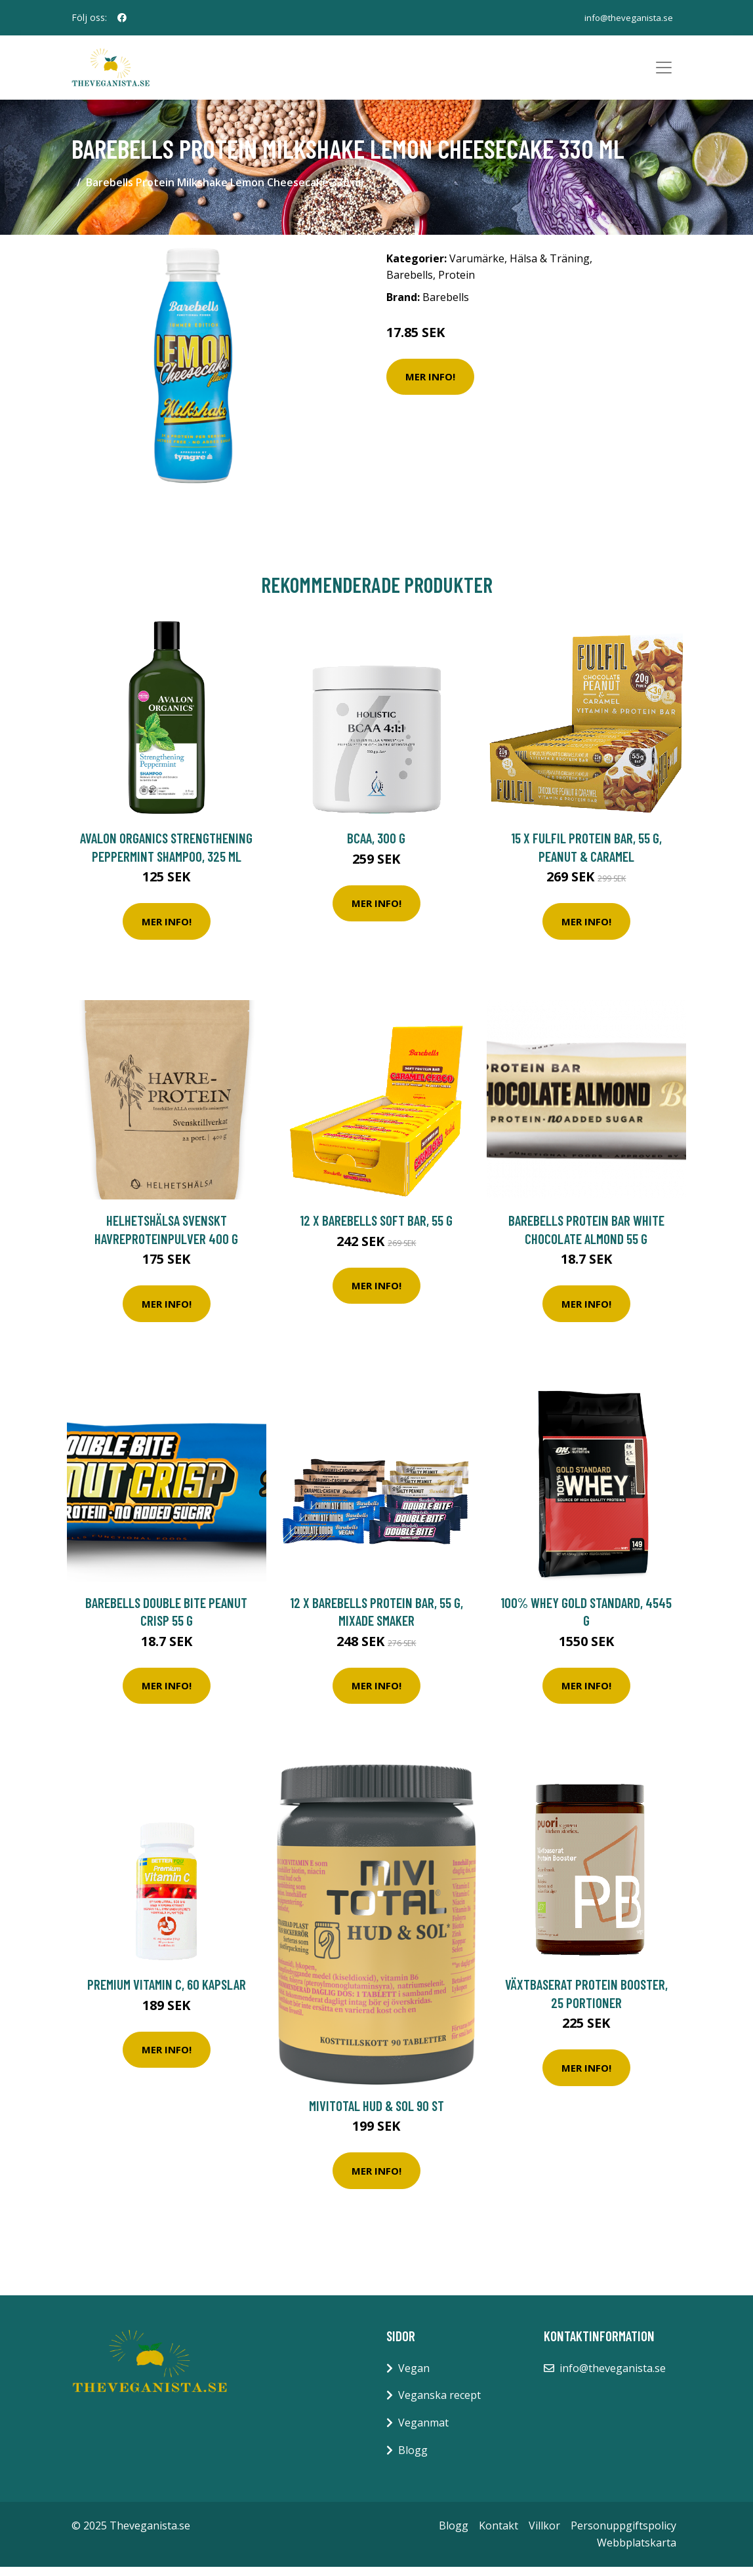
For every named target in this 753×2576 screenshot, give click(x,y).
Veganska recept (439, 2404)
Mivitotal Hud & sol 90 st (376, 2114)
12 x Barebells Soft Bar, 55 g (376, 1228)
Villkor (544, 2534)
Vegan (414, 2376)
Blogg (413, 2458)
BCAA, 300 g (376, 846)
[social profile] (122, 17)
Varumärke (476, 267)
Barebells (409, 284)
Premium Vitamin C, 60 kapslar (166, 1992)
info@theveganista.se (625, 17)
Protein (456, 284)
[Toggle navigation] (664, 72)
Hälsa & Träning (550, 267)
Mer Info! (430, 385)
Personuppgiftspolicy (623, 2534)
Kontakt (498, 2534)
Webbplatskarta (636, 2551)
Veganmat (423, 2431)
